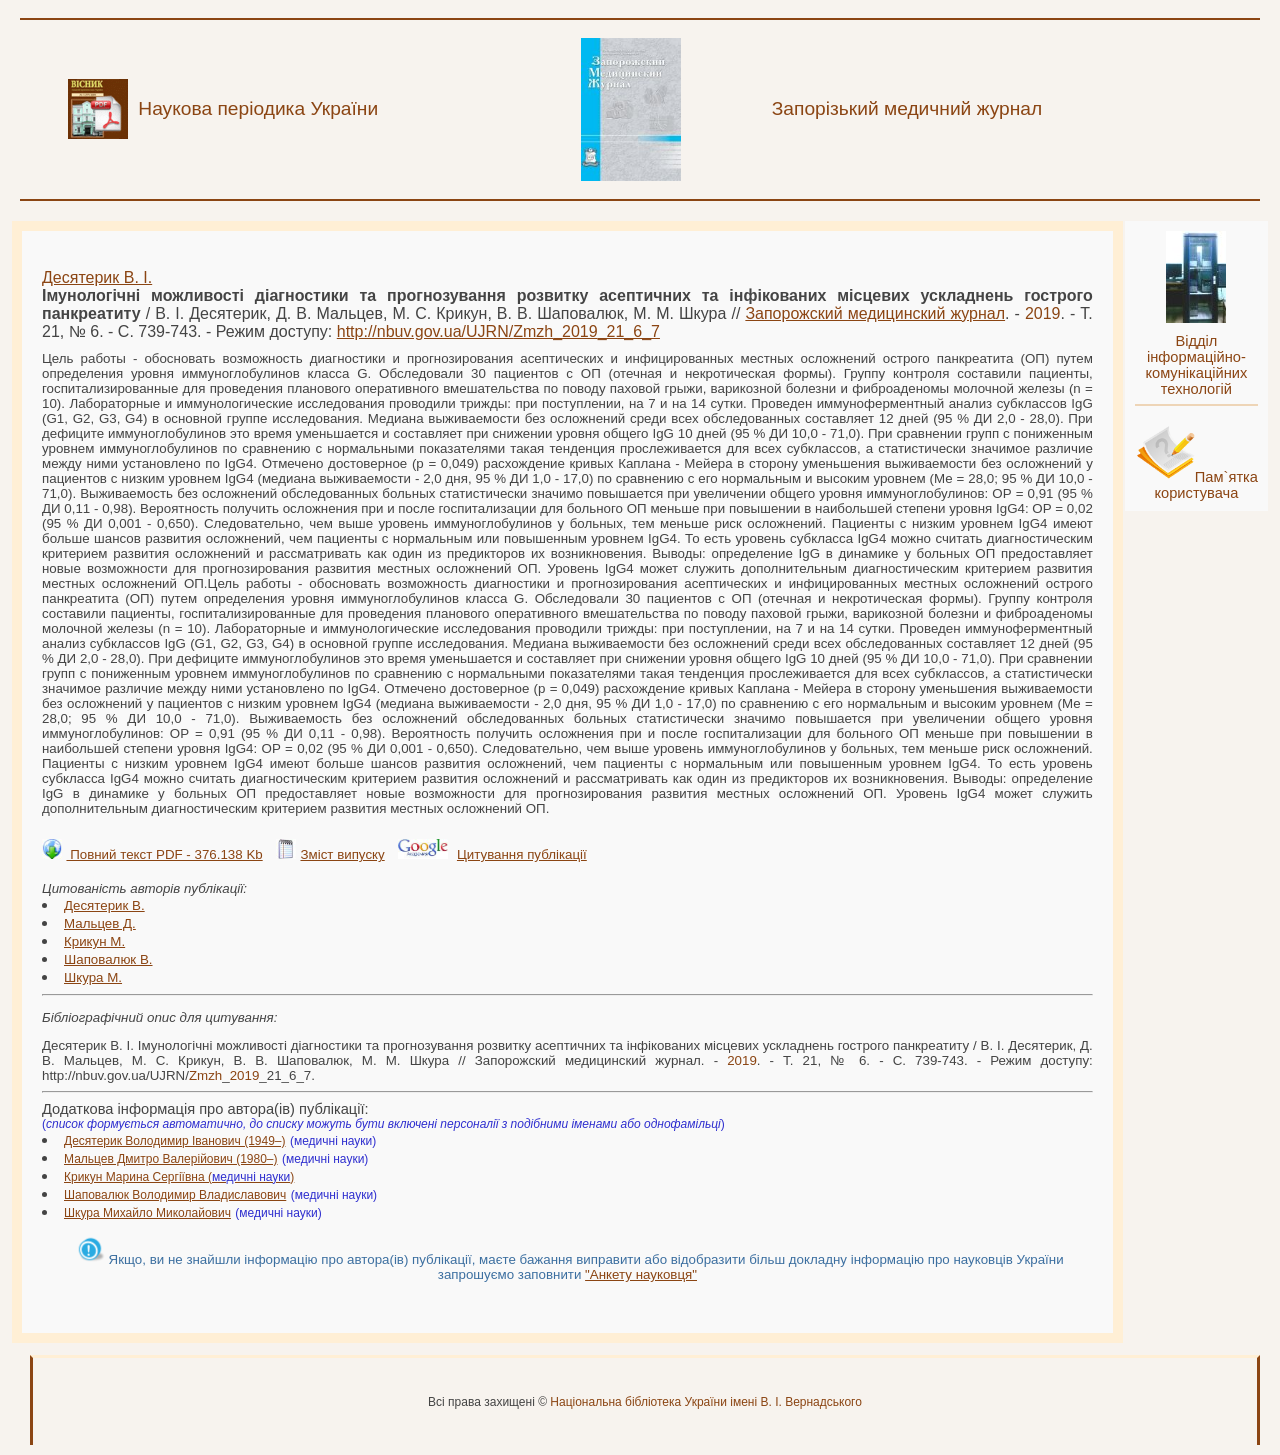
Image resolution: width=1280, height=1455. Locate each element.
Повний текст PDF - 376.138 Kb (164, 854)
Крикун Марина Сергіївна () (179, 1177)
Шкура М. (93, 977)
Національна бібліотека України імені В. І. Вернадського (706, 1402)
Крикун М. (94, 941)
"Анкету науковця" (641, 1274)
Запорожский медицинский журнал (875, 313)
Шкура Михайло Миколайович (147, 1213)
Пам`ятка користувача (1206, 485)
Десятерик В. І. (97, 277)
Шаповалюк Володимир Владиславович (175, 1195)
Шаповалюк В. (108, 959)
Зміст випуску (342, 854)
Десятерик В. (104, 905)
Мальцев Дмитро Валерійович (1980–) (171, 1159)
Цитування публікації (522, 854)
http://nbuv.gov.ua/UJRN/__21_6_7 (498, 331)
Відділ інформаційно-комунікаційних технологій (1196, 365)
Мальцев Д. (100, 923)
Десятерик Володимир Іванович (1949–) (175, 1141)
